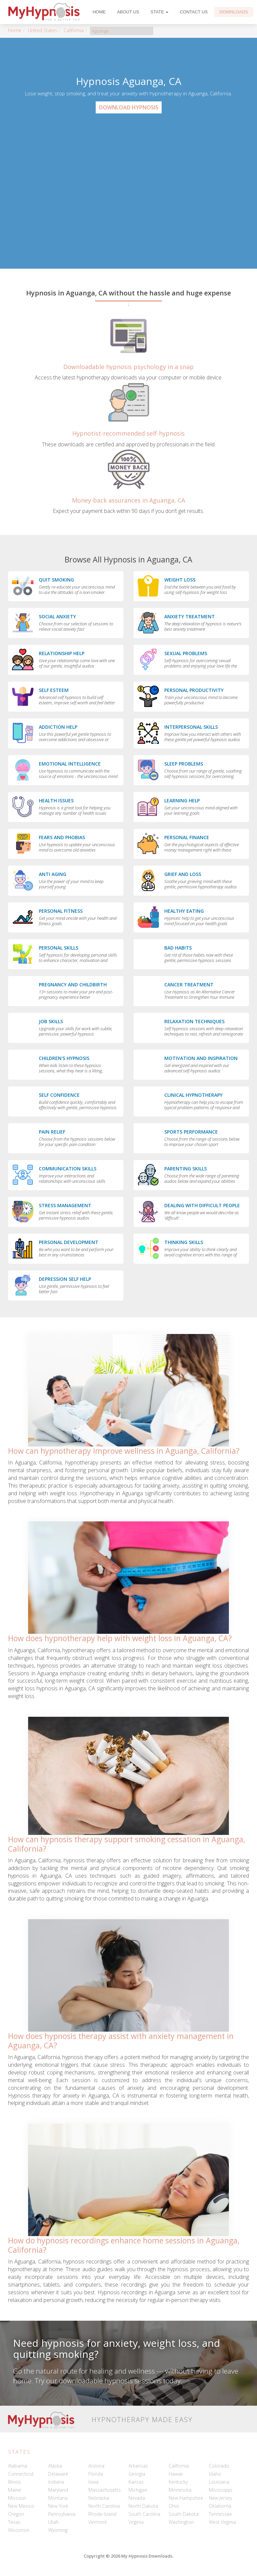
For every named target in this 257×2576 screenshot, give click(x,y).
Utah (53, 2522)
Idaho (215, 2474)
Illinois (14, 2482)
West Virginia (222, 2522)
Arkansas (138, 2466)
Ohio (174, 2506)
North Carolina (104, 2506)
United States (42, 30)
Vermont (97, 2522)
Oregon (16, 2514)
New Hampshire (186, 2498)
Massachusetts (104, 2490)
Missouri (17, 2498)
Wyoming (58, 2530)
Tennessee (220, 2514)
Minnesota (180, 2490)
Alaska (55, 2466)
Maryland (58, 2490)
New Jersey (220, 2498)
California (74, 30)
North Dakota (143, 2506)
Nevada (136, 2498)
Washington (181, 2522)
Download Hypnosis (128, 107)
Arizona (96, 2466)
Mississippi (220, 2490)
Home (99, 11)
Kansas (136, 2482)
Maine (14, 2490)
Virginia (136, 2522)
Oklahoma (220, 2506)
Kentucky (178, 2482)
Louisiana (219, 2482)
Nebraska (98, 2498)
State (160, 11)
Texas (14, 2522)
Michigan (137, 2490)
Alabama (17, 2466)
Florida (95, 2474)
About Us (128, 11)
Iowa (93, 2482)
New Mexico (21, 2506)
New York (58, 2506)
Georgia (136, 2474)
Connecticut (21, 2474)
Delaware (58, 2474)
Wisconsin (18, 2530)
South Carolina (144, 2514)
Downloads (234, 11)
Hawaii (176, 2474)
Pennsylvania (61, 2514)
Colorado (219, 2466)
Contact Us (193, 11)
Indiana (56, 2482)
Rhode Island (102, 2514)
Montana (58, 2498)
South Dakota (183, 2514)
